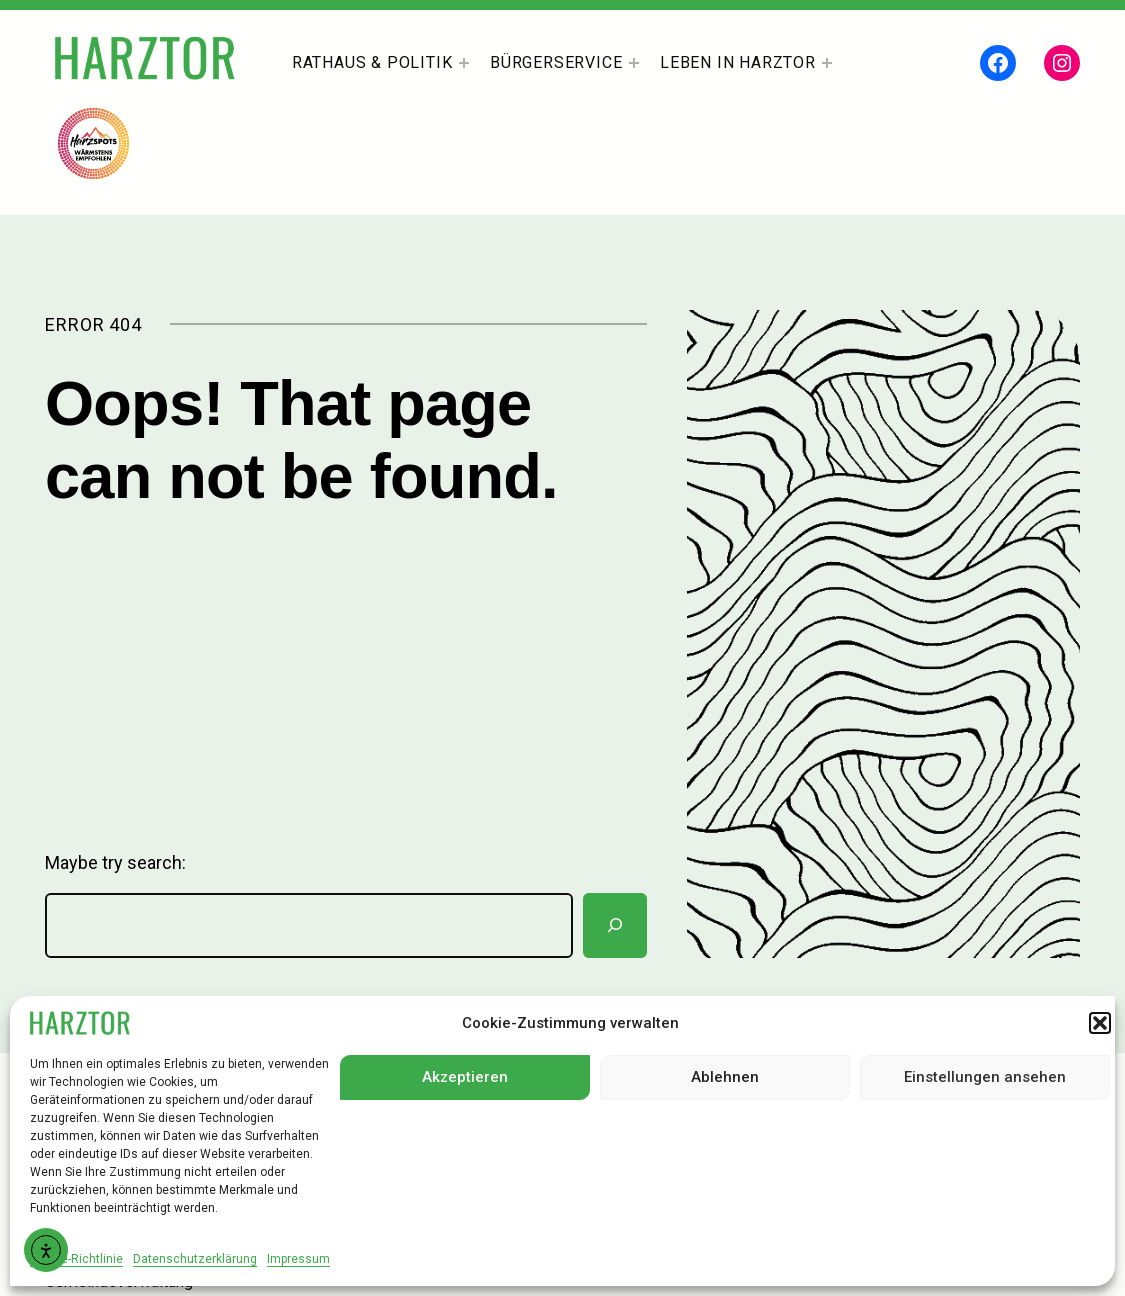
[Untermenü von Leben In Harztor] (827, 63)
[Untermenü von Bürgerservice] (634, 63)
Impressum (298, 1259)
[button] (1100, 1023)
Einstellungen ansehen (985, 1077)
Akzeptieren (465, 1077)
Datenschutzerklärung (195, 1259)
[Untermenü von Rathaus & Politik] (464, 63)
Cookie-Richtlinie (76, 1259)
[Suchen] (615, 925)
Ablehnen (725, 1077)
